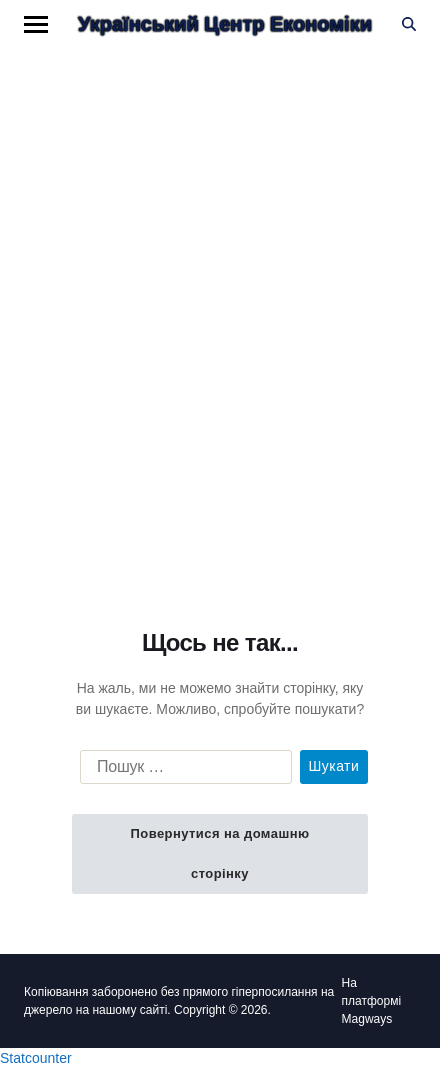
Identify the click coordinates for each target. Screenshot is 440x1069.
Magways (367, 1019)
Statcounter (36, 1058)
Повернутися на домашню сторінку (219, 853)
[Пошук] (409, 24)
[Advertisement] (220, 308)
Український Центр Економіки (225, 24)
